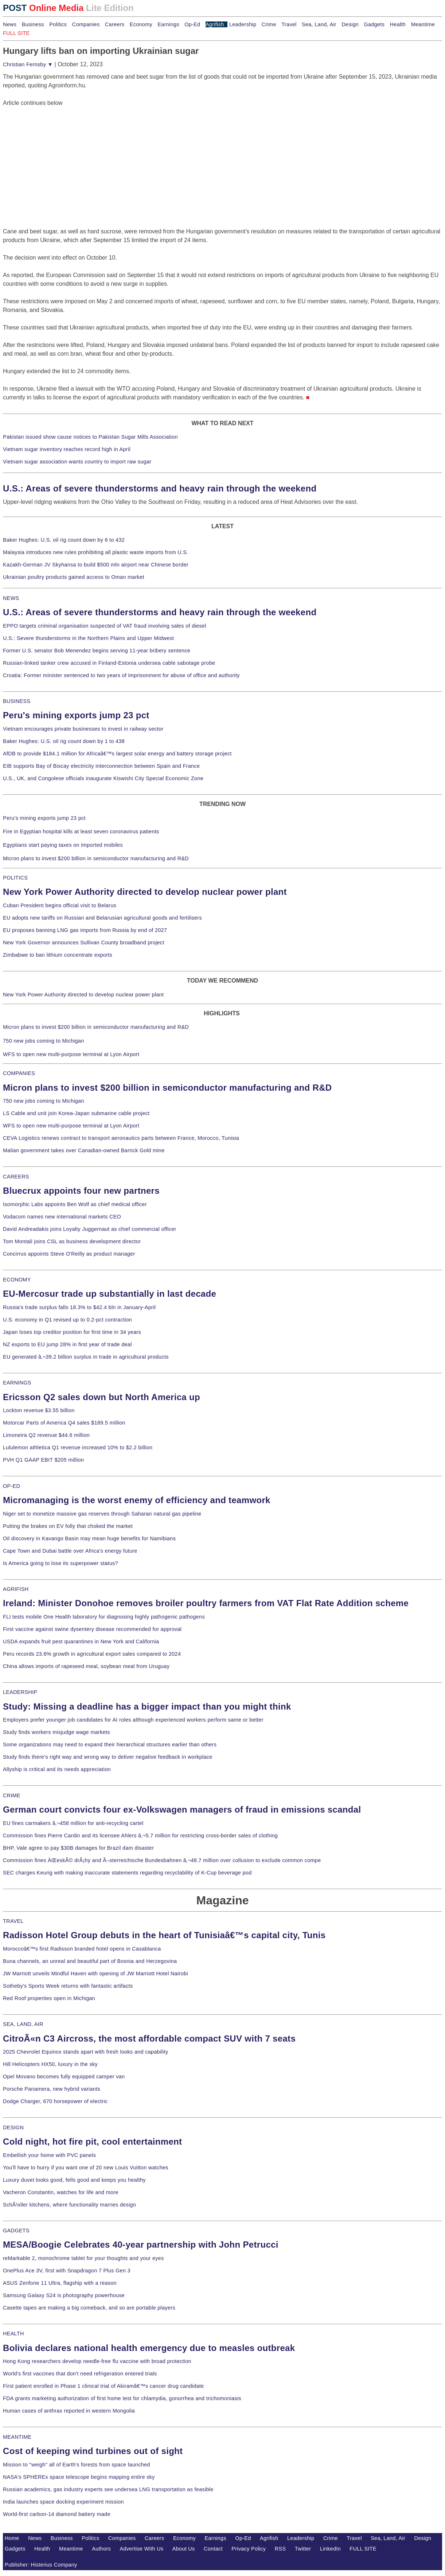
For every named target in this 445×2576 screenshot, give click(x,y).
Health (398, 24)
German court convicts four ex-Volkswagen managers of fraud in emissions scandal (182, 1809)
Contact (213, 2549)
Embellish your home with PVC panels (49, 2155)
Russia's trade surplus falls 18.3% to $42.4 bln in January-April (79, 1307)
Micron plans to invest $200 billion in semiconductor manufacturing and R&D (96, 858)
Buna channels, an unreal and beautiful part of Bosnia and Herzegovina (90, 1961)
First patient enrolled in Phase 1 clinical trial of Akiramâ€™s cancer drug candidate (103, 2386)
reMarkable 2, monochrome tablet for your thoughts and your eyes (83, 2258)
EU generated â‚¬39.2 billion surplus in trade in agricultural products (86, 1357)
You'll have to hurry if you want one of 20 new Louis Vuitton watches (85, 2167)
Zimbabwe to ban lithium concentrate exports (57, 955)
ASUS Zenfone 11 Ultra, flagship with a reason (60, 2283)
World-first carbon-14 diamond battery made (56, 2514)
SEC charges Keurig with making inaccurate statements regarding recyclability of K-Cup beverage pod (127, 1873)
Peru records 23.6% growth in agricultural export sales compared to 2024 (92, 1654)
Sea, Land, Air (319, 24)
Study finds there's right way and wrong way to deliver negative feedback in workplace (107, 1757)
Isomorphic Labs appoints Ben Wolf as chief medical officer (75, 1204)
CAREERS (16, 1177)
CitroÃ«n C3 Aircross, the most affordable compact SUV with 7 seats (149, 2038)
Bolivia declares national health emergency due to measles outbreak (149, 2348)
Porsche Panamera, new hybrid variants (51, 2089)
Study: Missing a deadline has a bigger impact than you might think (147, 1706)
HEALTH (13, 2333)
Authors (101, 2549)
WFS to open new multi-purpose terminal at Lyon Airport (71, 1054)
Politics (58, 24)
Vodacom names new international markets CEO (62, 1217)
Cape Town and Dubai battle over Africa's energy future (70, 1551)
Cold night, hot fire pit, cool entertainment (92, 2141)
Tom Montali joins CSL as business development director (72, 1241)
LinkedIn (330, 2549)
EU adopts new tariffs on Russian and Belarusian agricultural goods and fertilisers (102, 918)
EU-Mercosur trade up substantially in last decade (109, 1294)
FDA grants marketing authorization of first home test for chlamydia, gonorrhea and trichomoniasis (122, 2398)
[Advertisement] (57, 152)
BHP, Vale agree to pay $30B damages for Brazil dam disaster (78, 1848)
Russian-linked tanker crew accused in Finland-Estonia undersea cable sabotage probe (109, 663)
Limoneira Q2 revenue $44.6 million (46, 1435)
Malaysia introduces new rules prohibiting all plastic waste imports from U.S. (95, 552)
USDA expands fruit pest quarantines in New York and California (81, 1641)
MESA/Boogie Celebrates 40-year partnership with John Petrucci (140, 2244)
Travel (288, 24)
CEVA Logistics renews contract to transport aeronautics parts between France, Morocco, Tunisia (121, 1138)
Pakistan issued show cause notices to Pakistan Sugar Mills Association (90, 437)
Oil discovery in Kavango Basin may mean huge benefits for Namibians (89, 1538)
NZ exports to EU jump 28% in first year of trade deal (67, 1344)
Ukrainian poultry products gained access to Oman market (73, 577)
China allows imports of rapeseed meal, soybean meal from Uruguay (86, 1666)
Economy (141, 24)
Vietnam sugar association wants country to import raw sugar (77, 462)
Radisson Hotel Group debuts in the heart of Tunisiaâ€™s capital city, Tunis (164, 1935)
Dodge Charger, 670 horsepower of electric (55, 2101)
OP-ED (11, 1486)
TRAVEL (13, 1921)
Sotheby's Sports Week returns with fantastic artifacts (68, 1986)
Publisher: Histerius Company (41, 2565)
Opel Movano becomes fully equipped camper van (64, 2076)
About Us (183, 2549)
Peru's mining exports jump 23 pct (76, 715)
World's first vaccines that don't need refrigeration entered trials (80, 2374)
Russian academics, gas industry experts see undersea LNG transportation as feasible (108, 2489)
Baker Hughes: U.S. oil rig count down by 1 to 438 (64, 741)
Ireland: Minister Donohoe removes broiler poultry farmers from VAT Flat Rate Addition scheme (206, 1603)
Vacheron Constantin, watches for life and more (60, 2192)
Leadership (242, 24)
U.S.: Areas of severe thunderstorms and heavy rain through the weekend (159, 488)
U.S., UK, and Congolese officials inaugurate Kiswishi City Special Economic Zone (103, 778)
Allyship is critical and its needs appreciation (57, 1769)
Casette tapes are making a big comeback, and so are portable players (89, 2308)
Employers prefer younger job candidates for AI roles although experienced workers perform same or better (133, 1720)
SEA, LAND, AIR (23, 2024)
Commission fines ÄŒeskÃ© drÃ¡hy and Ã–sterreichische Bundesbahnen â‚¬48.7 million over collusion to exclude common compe (162, 1860)
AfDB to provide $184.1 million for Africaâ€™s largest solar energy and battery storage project (117, 753)
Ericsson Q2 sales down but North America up (101, 1397)
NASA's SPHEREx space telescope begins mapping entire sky (79, 2477)
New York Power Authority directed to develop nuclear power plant (145, 892)
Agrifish (215, 24)
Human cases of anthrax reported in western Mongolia (69, 2411)
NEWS (11, 598)
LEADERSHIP (20, 1692)
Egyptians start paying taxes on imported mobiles (63, 845)
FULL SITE (363, 2549)
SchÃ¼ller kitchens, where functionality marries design (69, 2205)
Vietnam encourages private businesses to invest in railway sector (83, 729)
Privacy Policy (248, 2549)
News (9, 24)
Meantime (423, 24)
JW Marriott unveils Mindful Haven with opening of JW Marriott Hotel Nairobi (95, 1973)
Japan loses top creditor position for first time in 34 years (72, 1332)
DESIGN (13, 2127)
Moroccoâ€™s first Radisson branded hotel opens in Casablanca (82, 1949)
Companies (86, 24)
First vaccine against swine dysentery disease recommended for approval (92, 1629)
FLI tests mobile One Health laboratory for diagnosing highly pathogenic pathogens (104, 1617)
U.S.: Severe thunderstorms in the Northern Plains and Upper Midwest (88, 638)
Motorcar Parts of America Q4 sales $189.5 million (64, 1423)
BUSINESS (16, 701)
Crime (269, 24)
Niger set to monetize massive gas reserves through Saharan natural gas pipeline (102, 1514)
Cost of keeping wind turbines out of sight (93, 2451)
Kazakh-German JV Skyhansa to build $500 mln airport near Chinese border (95, 565)
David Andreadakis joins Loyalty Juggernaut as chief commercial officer (89, 1229)
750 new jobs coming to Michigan (43, 1041)
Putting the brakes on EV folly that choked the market (68, 1526)
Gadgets (374, 24)
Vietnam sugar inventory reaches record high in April (66, 449)
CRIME (11, 1795)
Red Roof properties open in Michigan (49, 1998)
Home (12, 2538)
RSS (280, 2549)
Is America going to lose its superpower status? (60, 1563)
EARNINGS (17, 1383)
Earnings (168, 24)
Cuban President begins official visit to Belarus (59, 905)
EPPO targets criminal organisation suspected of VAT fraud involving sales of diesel (104, 626)
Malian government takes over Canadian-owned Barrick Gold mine (83, 1150)
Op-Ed (192, 24)
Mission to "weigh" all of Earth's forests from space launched (76, 2465)
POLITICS (15, 878)
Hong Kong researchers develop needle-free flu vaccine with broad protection (97, 2361)
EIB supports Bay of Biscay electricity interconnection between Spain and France (101, 766)
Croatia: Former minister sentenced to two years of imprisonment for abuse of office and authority (121, 675)
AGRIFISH (16, 1589)
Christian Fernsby (28, 64)
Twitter (303, 2549)
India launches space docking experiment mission (63, 2502)
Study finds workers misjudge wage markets (56, 1732)
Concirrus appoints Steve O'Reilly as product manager (69, 1254)
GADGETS (16, 2230)
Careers (114, 24)
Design (350, 24)
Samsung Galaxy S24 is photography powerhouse (64, 2295)
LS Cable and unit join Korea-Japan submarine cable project (76, 1113)
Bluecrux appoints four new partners (81, 1191)
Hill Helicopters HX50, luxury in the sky (50, 2064)
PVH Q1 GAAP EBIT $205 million (43, 1460)
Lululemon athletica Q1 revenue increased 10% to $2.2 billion (77, 1447)
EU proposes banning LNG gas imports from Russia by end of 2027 (85, 930)
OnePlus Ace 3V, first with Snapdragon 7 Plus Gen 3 (66, 2270)
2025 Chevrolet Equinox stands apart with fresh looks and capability (85, 2052)
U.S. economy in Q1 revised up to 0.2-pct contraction (67, 1320)
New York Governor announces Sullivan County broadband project (83, 942)
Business (33, 24)
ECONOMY (17, 1280)
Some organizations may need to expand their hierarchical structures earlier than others (109, 1744)
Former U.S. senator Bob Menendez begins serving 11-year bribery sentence (96, 650)
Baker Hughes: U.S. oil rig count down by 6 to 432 (64, 540)
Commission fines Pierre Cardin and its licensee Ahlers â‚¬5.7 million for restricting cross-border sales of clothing (140, 1835)
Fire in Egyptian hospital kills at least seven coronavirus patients (81, 831)
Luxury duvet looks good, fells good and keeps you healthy (74, 2180)
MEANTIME (17, 2437)
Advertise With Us (142, 2549)
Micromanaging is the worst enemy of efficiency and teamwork (136, 1500)
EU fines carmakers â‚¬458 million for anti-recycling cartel (73, 1823)
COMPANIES (19, 1073)
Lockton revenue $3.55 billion (39, 1410)
